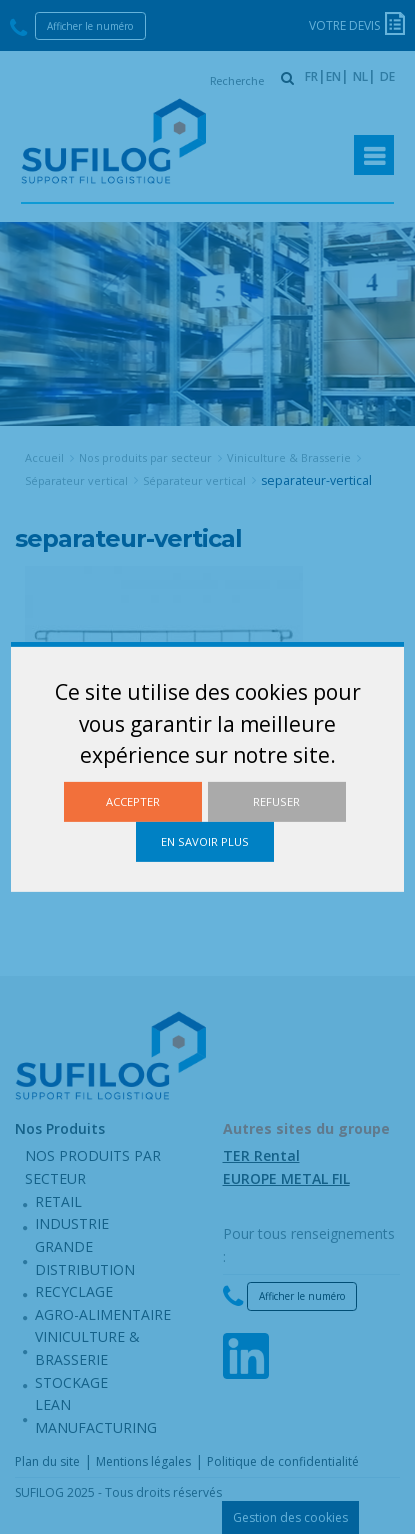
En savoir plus (205, 841)
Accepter (133, 801)
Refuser (276, 801)
